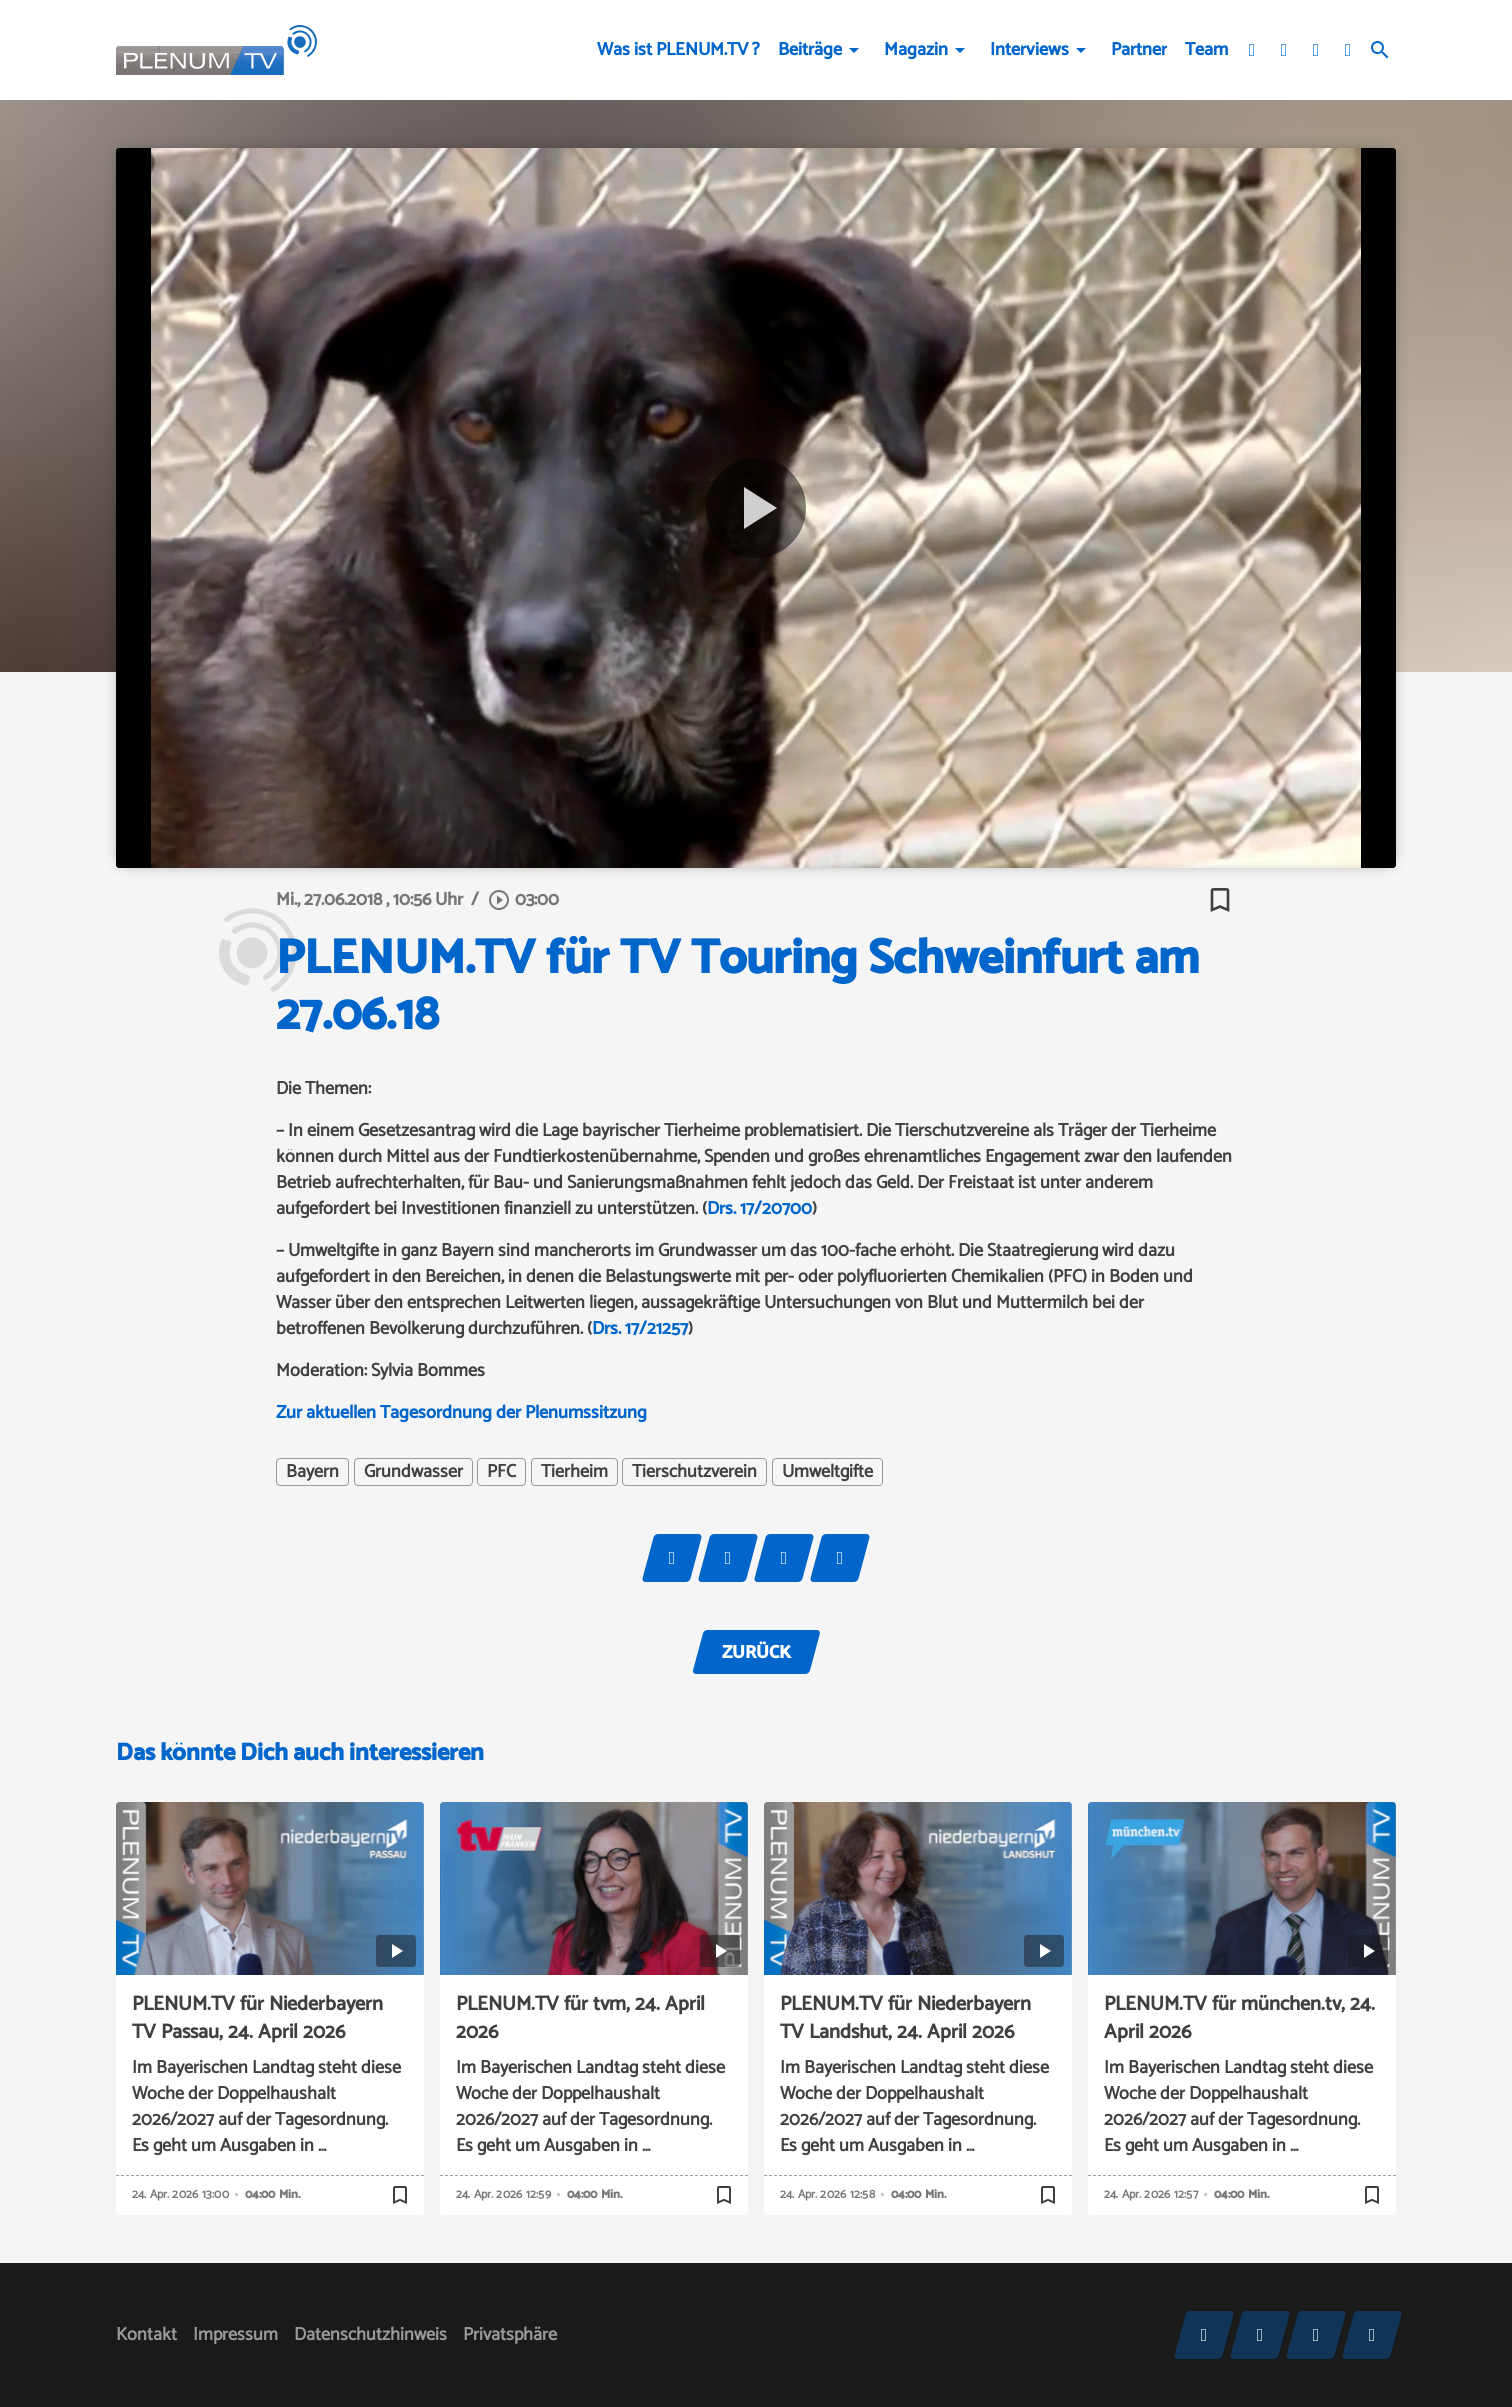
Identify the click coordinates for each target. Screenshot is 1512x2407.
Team (1206, 50)
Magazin (916, 50)
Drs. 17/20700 (759, 1209)
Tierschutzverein (694, 1472)
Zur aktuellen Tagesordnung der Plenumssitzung (461, 1413)
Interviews (1029, 50)
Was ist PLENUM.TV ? (678, 50)
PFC (501, 1472)
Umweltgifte (827, 1472)
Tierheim (574, 1472)
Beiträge (810, 50)
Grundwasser (413, 1472)
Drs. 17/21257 (640, 1329)
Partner (1139, 50)
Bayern (312, 1472)
